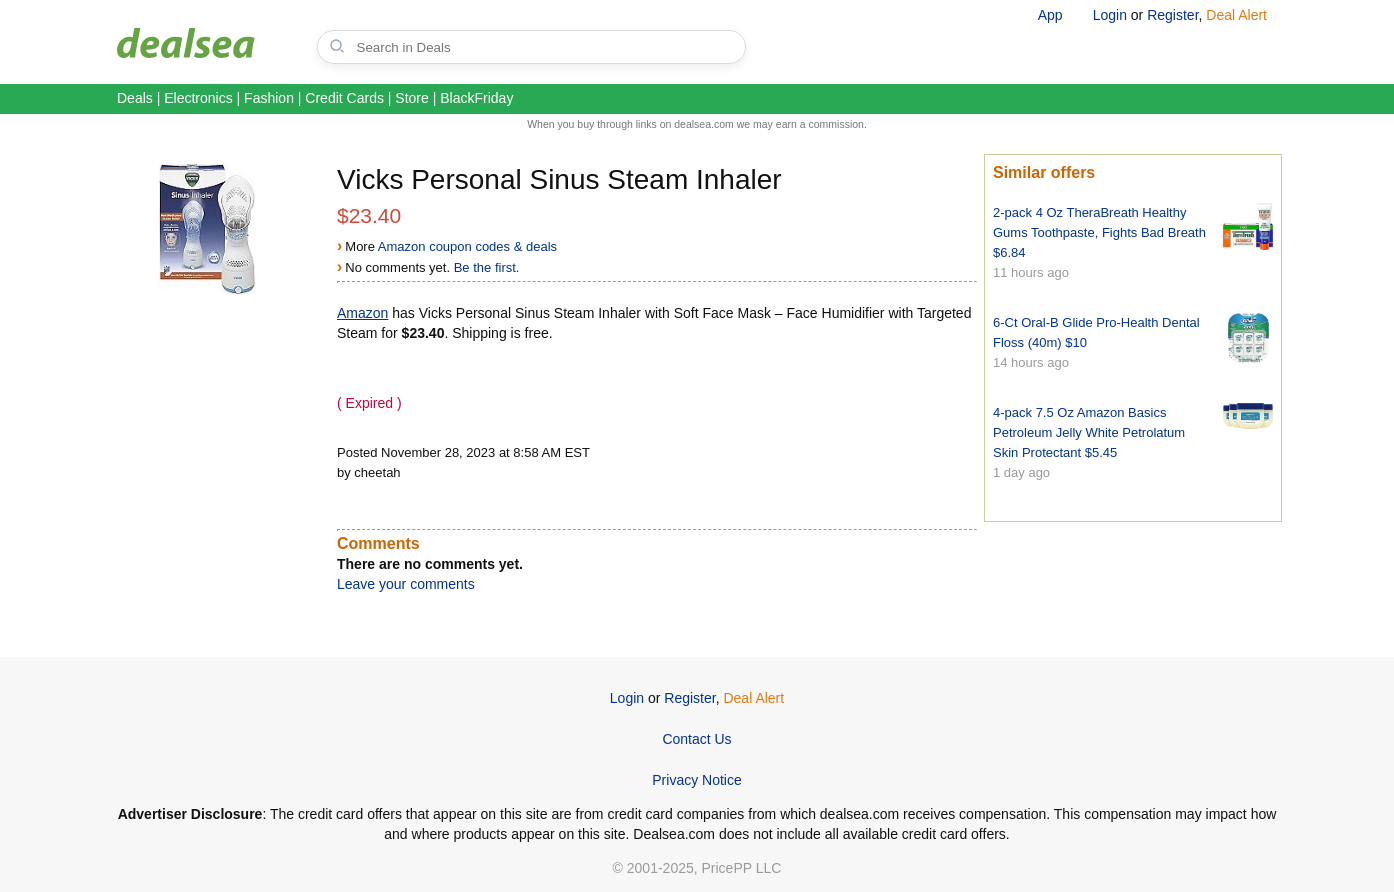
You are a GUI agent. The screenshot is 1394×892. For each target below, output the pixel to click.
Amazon (362, 313)
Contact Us (696, 739)
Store (411, 98)
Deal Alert (1236, 15)
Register (1172, 15)
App (1050, 15)
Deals (135, 98)
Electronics (198, 98)
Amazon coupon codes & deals (467, 246)
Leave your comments (406, 584)
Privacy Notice (696, 780)
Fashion (269, 98)
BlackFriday (476, 98)
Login (1110, 15)
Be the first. (487, 267)
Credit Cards (344, 98)
